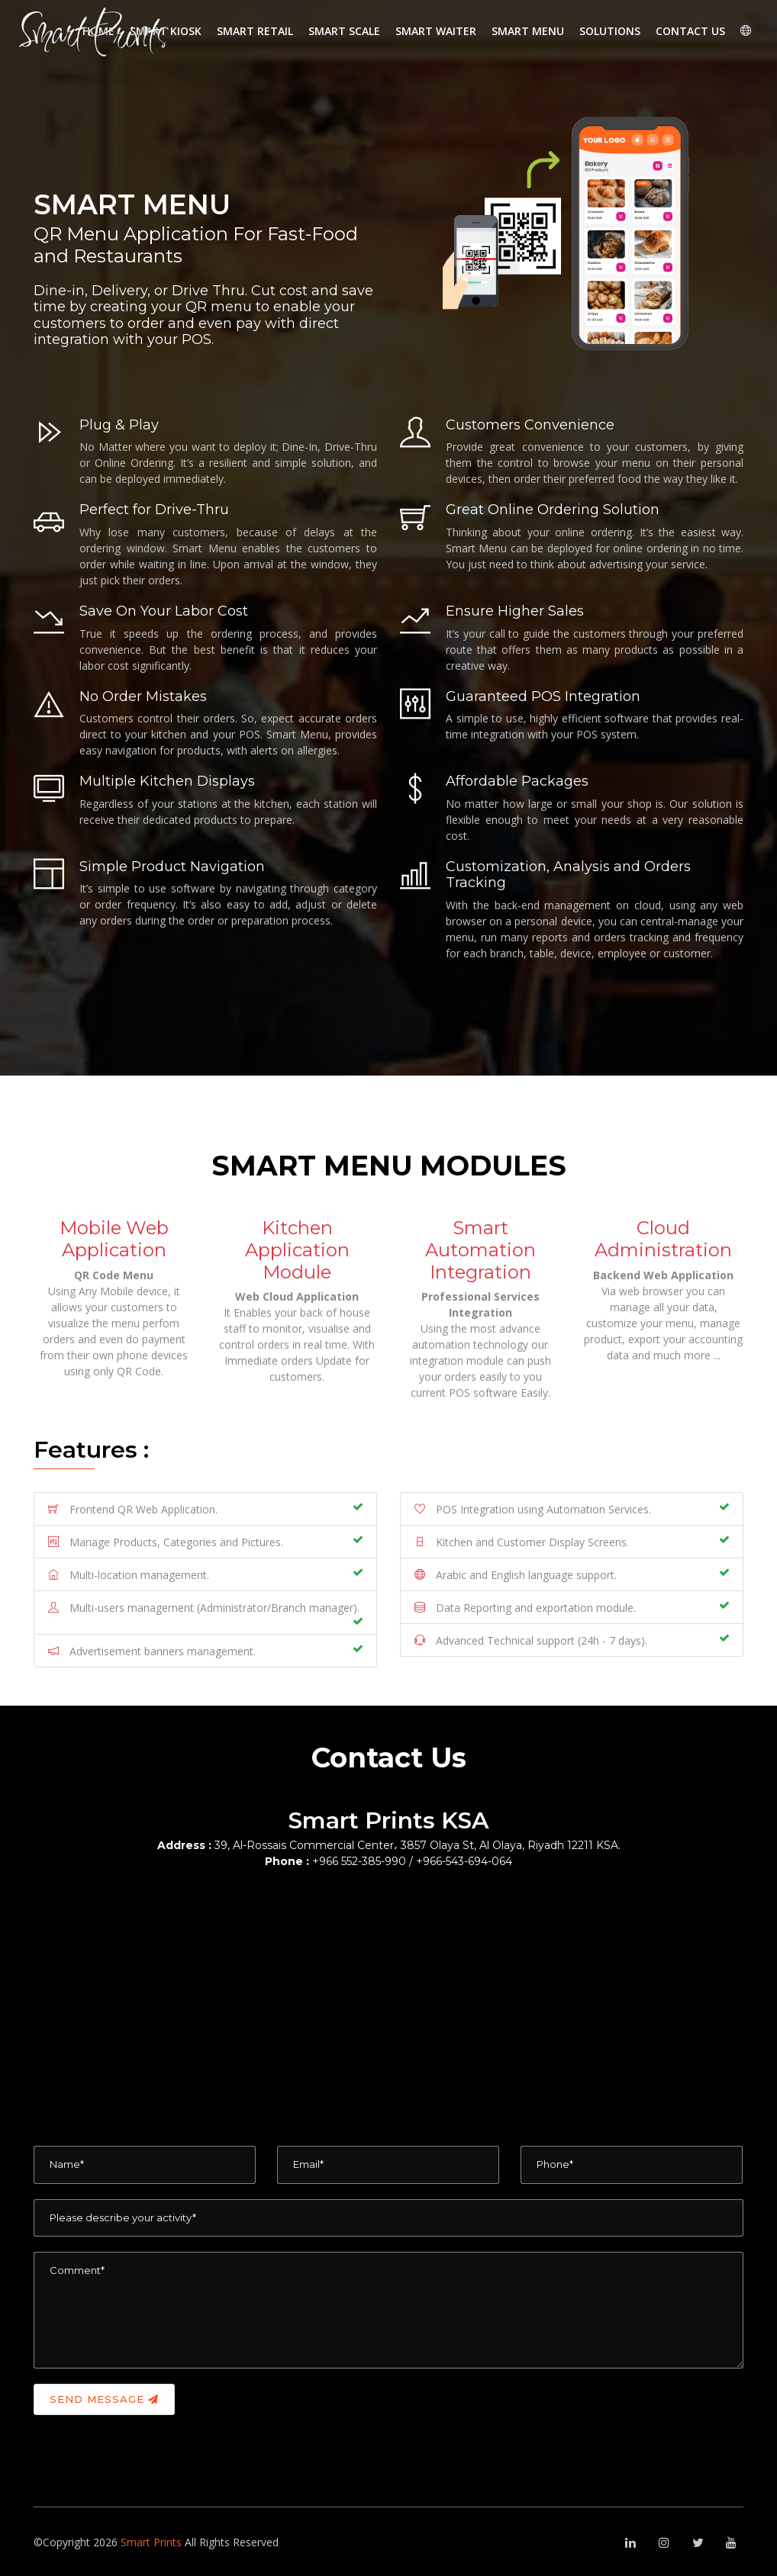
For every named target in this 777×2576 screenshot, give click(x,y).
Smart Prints (153, 2542)
